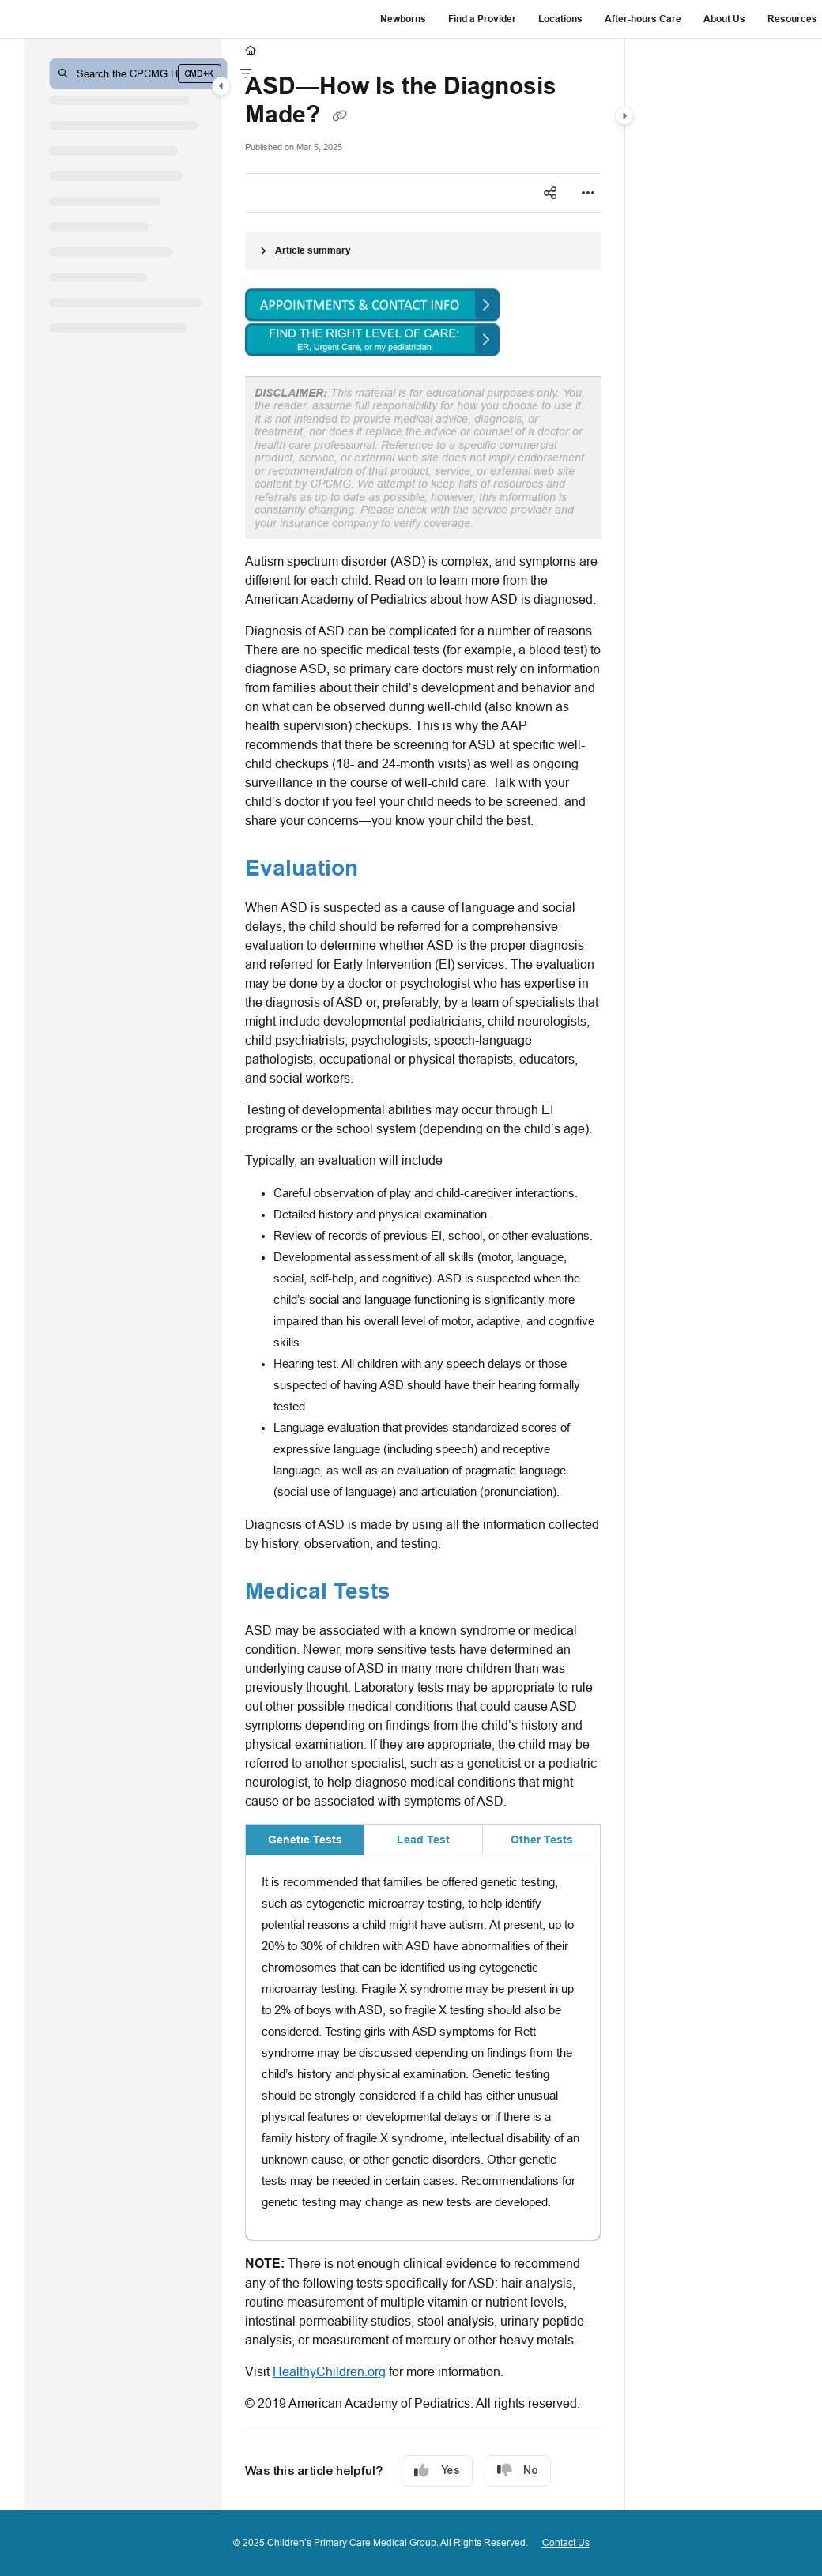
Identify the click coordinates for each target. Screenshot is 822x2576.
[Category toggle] (221, 86)
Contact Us (566, 2542)
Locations (560, 18)
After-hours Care (643, 18)
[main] (422, 1274)
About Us (724, 18)
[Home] (250, 50)
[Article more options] (588, 192)
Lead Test (423, 1839)
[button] (138, 73)
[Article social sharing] (550, 192)
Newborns (403, 18)
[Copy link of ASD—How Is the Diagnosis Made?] (339, 116)
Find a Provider (482, 18)
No (517, 2470)
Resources (792, 18)
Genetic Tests (305, 1839)
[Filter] (245, 73)
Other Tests (542, 1839)
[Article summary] (423, 251)
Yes (437, 2470)
